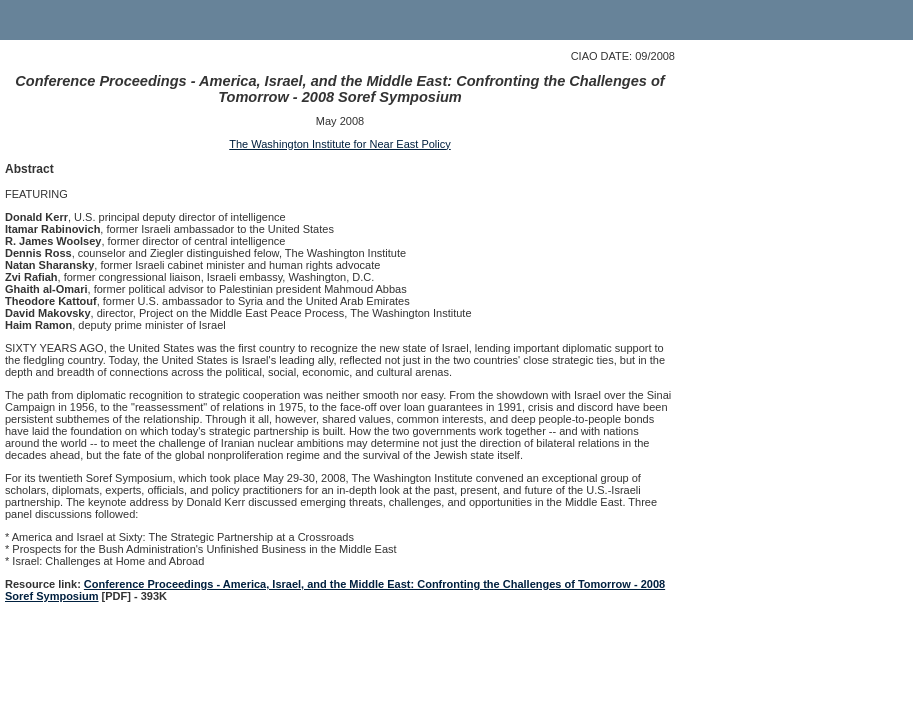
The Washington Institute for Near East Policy (340, 144)
